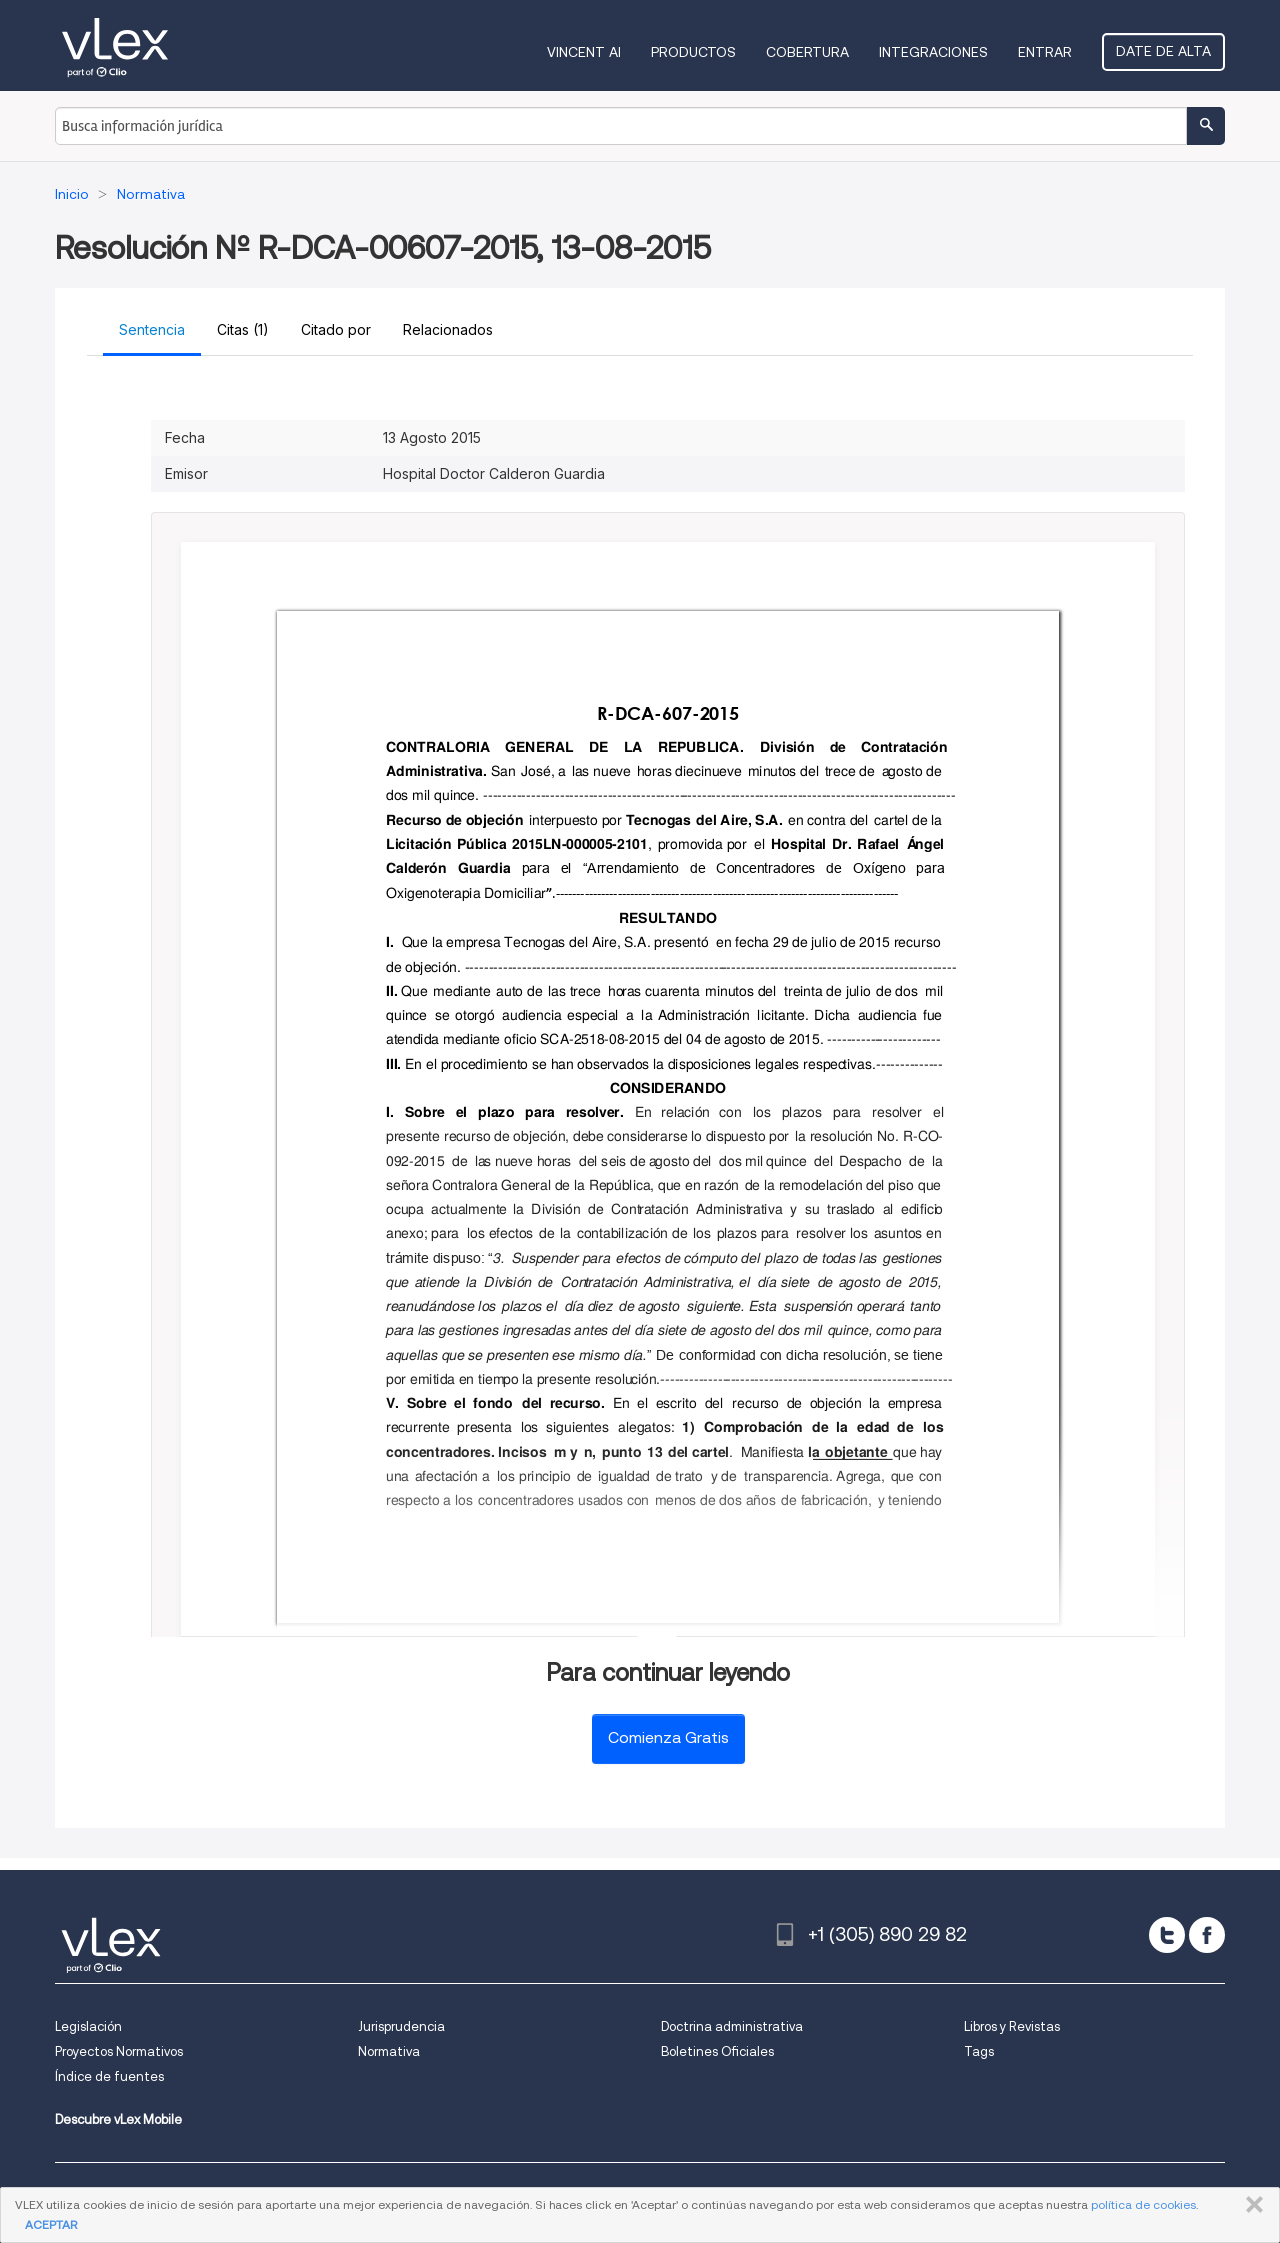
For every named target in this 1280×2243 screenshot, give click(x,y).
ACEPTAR (51, 2224)
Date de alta (1163, 51)
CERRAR (1250, 2205)
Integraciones (933, 52)
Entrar (1045, 52)
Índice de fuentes (109, 2076)
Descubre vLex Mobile (118, 2119)
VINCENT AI (584, 52)
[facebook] (1207, 1935)
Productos (693, 52)
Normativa (389, 2051)
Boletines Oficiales (717, 2051)
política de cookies (1143, 2204)
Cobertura (807, 52)
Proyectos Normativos (119, 2051)
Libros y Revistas (1012, 2026)
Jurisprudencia (401, 2026)
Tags (979, 2051)
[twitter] (1167, 1935)
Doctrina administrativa (732, 2026)
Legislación (88, 2026)
